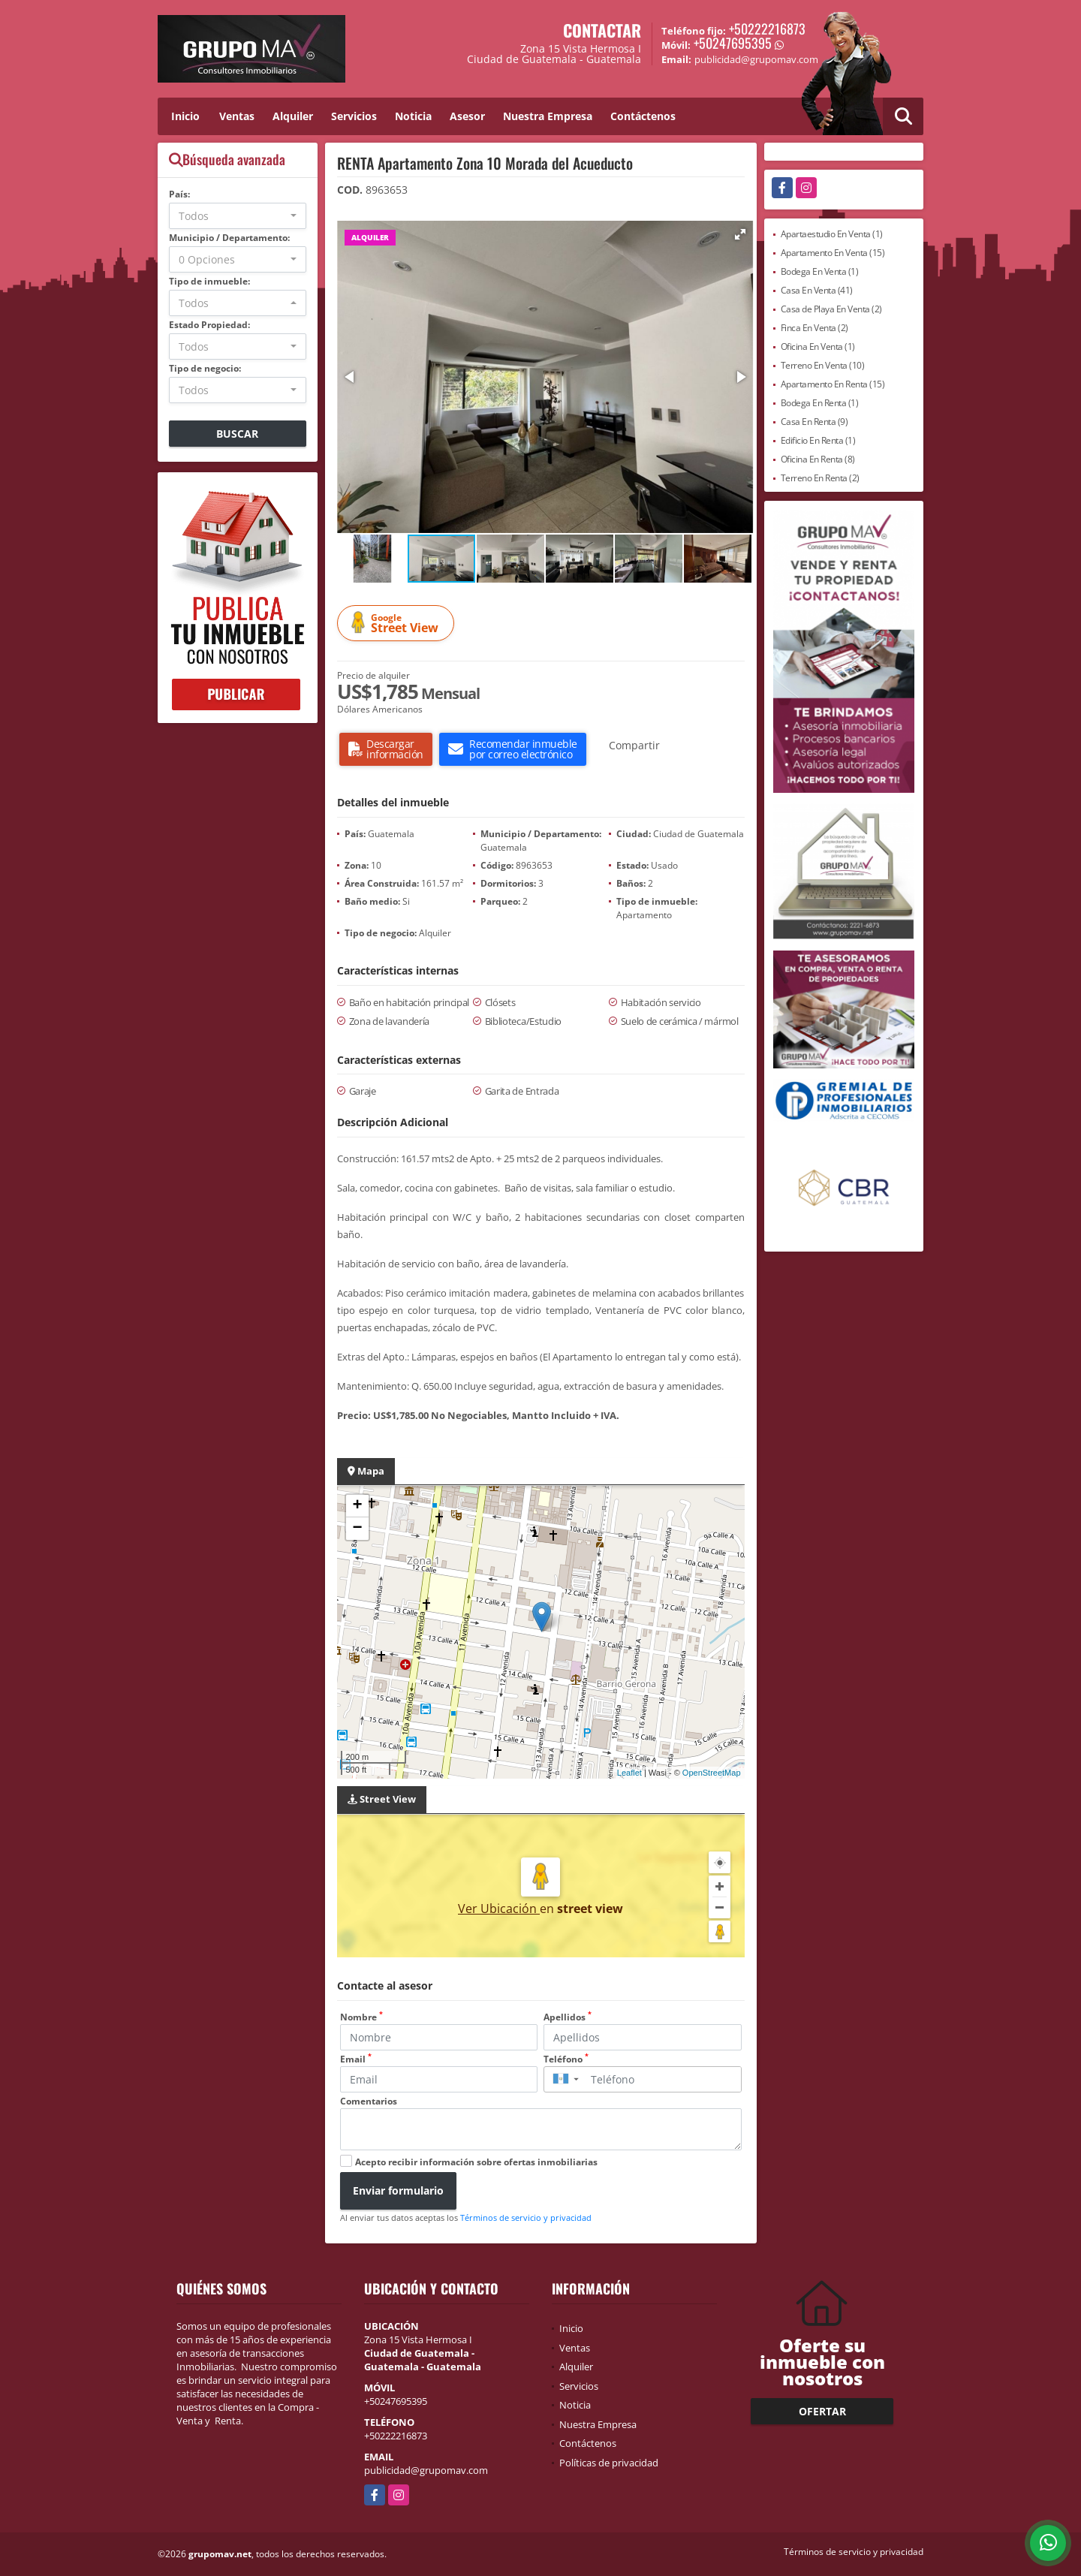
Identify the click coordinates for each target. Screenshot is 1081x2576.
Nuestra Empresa (547, 116)
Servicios (354, 116)
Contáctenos (643, 116)
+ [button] (357, 1506)
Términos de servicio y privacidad (526, 2217)
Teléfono (566, 2059)
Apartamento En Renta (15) (833, 384)
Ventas (236, 116)
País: (179, 194)
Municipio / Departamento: (229, 237)
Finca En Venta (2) (814, 327)
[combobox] (237, 216)
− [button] (357, 1528)
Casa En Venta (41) (817, 290)
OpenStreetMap (711, 1772)
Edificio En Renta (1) (818, 440)
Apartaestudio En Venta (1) (832, 233)
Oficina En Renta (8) (818, 459)
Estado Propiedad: (209, 324)
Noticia (413, 116)
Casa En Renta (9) (814, 421)
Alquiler (293, 116)
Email (356, 2059)
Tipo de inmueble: (209, 281)
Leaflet (629, 1772)
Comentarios (368, 2101)
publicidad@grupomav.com (426, 2470)
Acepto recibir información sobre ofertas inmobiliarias (476, 2162)
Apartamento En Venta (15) (833, 252)
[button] (740, 234)
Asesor (467, 116)
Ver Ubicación (499, 1908)
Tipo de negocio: (205, 368)
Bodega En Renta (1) (820, 402)
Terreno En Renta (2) (820, 478)
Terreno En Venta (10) (823, 365)
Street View (397, 623)
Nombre (361, 2017)
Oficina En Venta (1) (818, 346)
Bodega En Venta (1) (820, 271)
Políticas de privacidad (608, 2462)
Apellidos (568, 2017)
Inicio (185, 116)
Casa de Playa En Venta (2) (831, 309)
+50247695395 (733, 43)
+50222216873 (767, 28)
